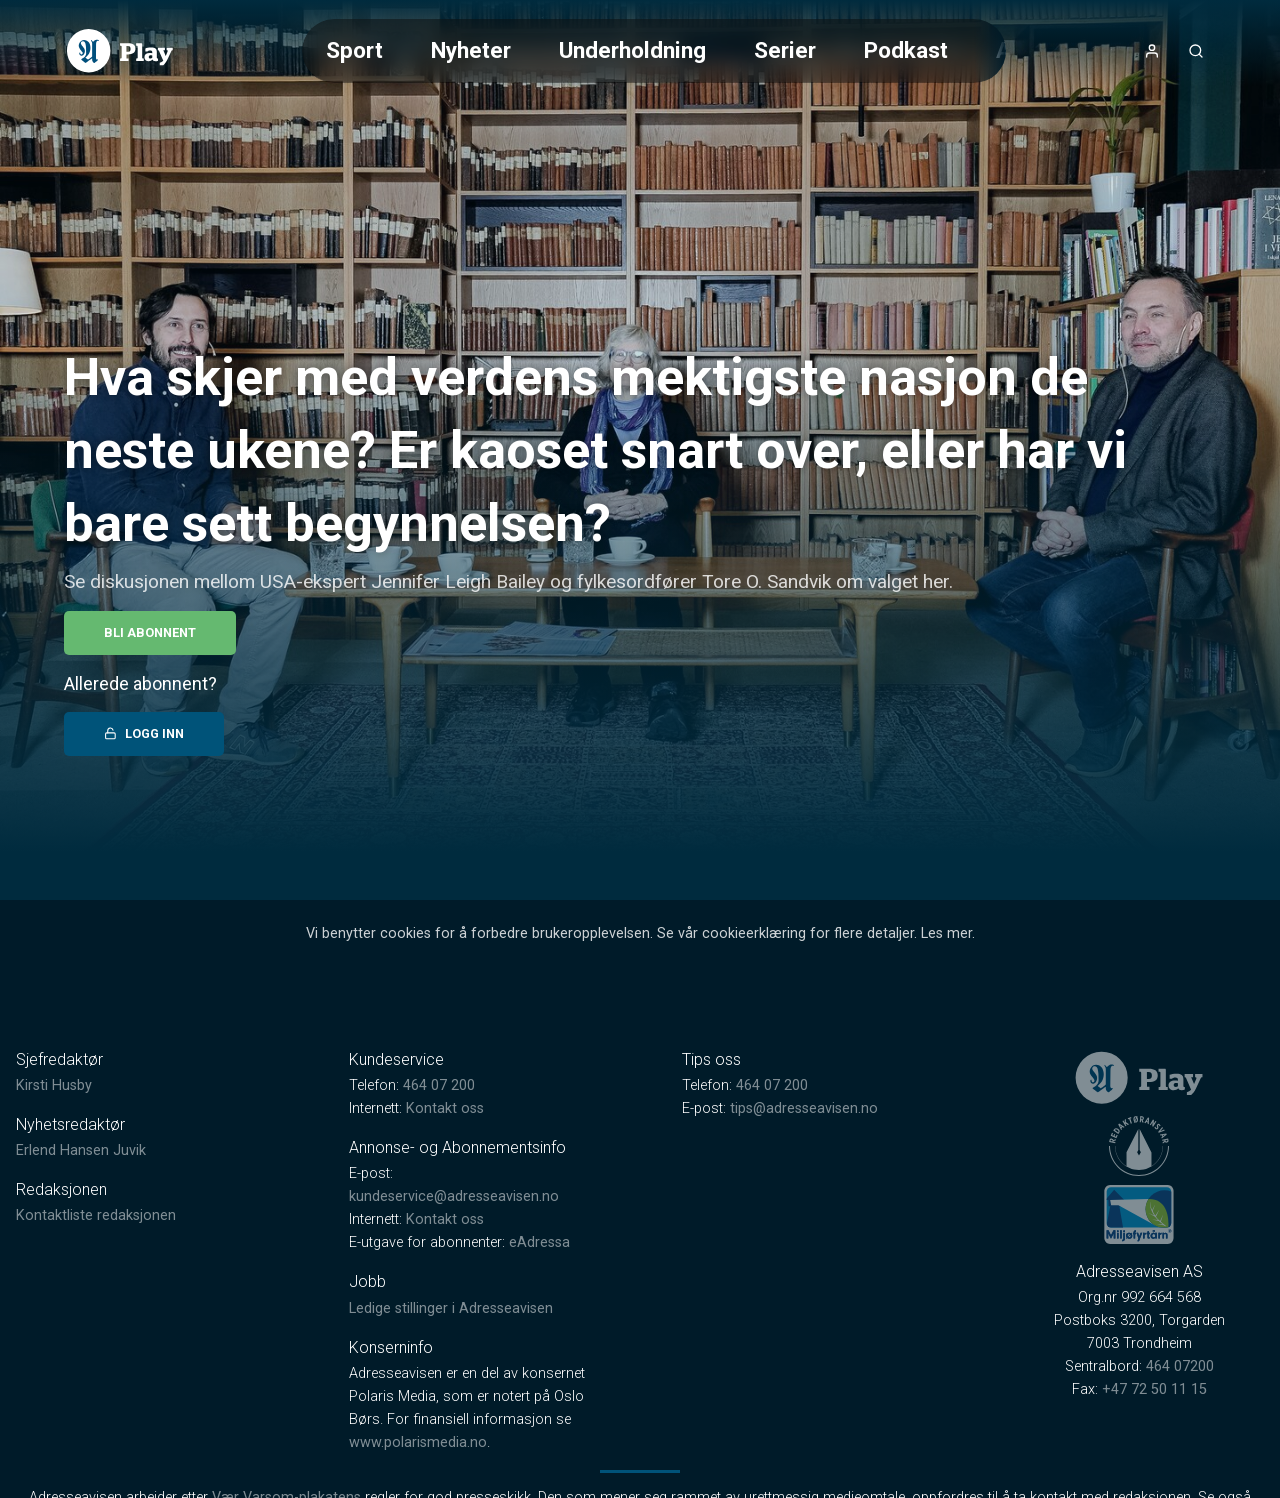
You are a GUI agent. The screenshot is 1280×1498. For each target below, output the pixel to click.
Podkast (906, 50)
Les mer (946, 933)
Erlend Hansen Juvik (81, 1150)
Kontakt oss (445, 1108)
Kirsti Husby (54, 1085)
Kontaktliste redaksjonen (96, 1215)
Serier (785, 50)
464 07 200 (439, 1085)
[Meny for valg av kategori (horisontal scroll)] (654, 50)
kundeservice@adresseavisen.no (454, 1196)
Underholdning (632, 50)
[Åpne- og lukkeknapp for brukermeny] (1152, 51)
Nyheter (471, 50)
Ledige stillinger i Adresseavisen (451, 1308)
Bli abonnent (150, 632)
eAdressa (539, 1242)
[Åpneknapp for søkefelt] (1196, 51)
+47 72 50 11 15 (1154, 1389)
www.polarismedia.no (418, 1442)
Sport (354, 50)
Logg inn (144, 733)
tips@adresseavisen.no (804, 1108)
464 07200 (1180, 1366)
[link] (120, 51)
